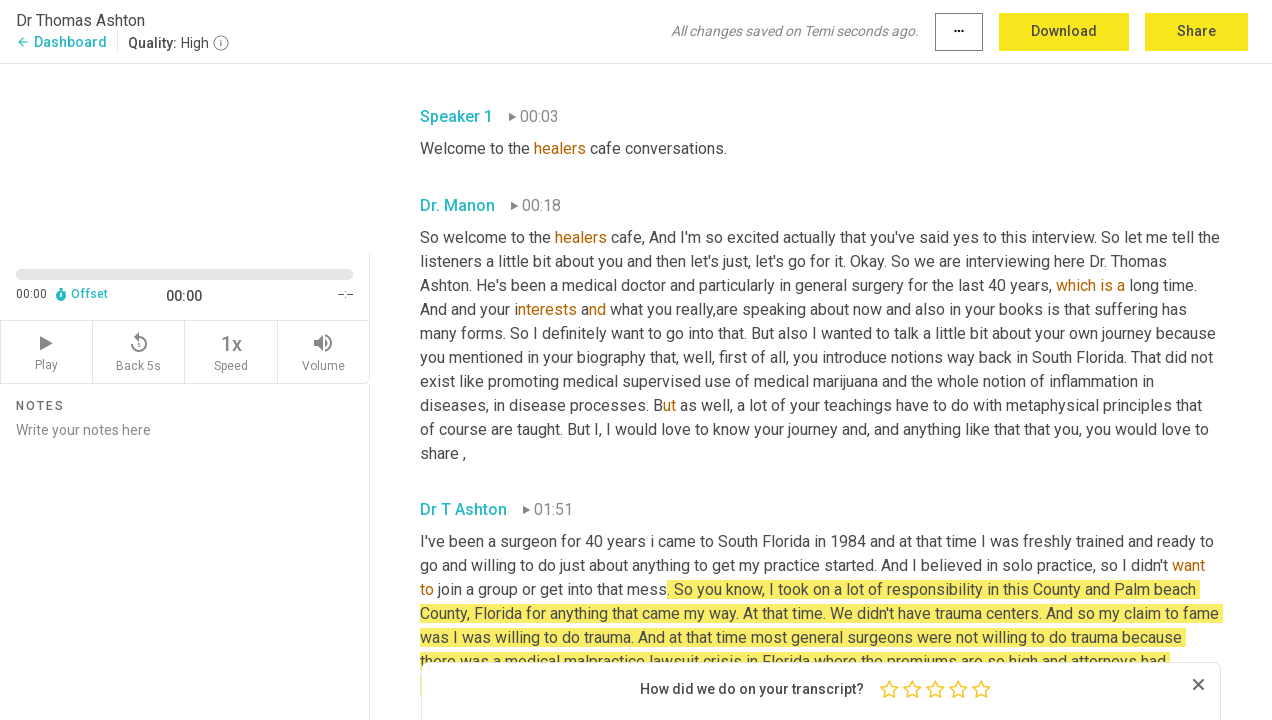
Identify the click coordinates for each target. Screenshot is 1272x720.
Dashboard (61, 42)
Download (1064, 31)
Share (1196, 31)
